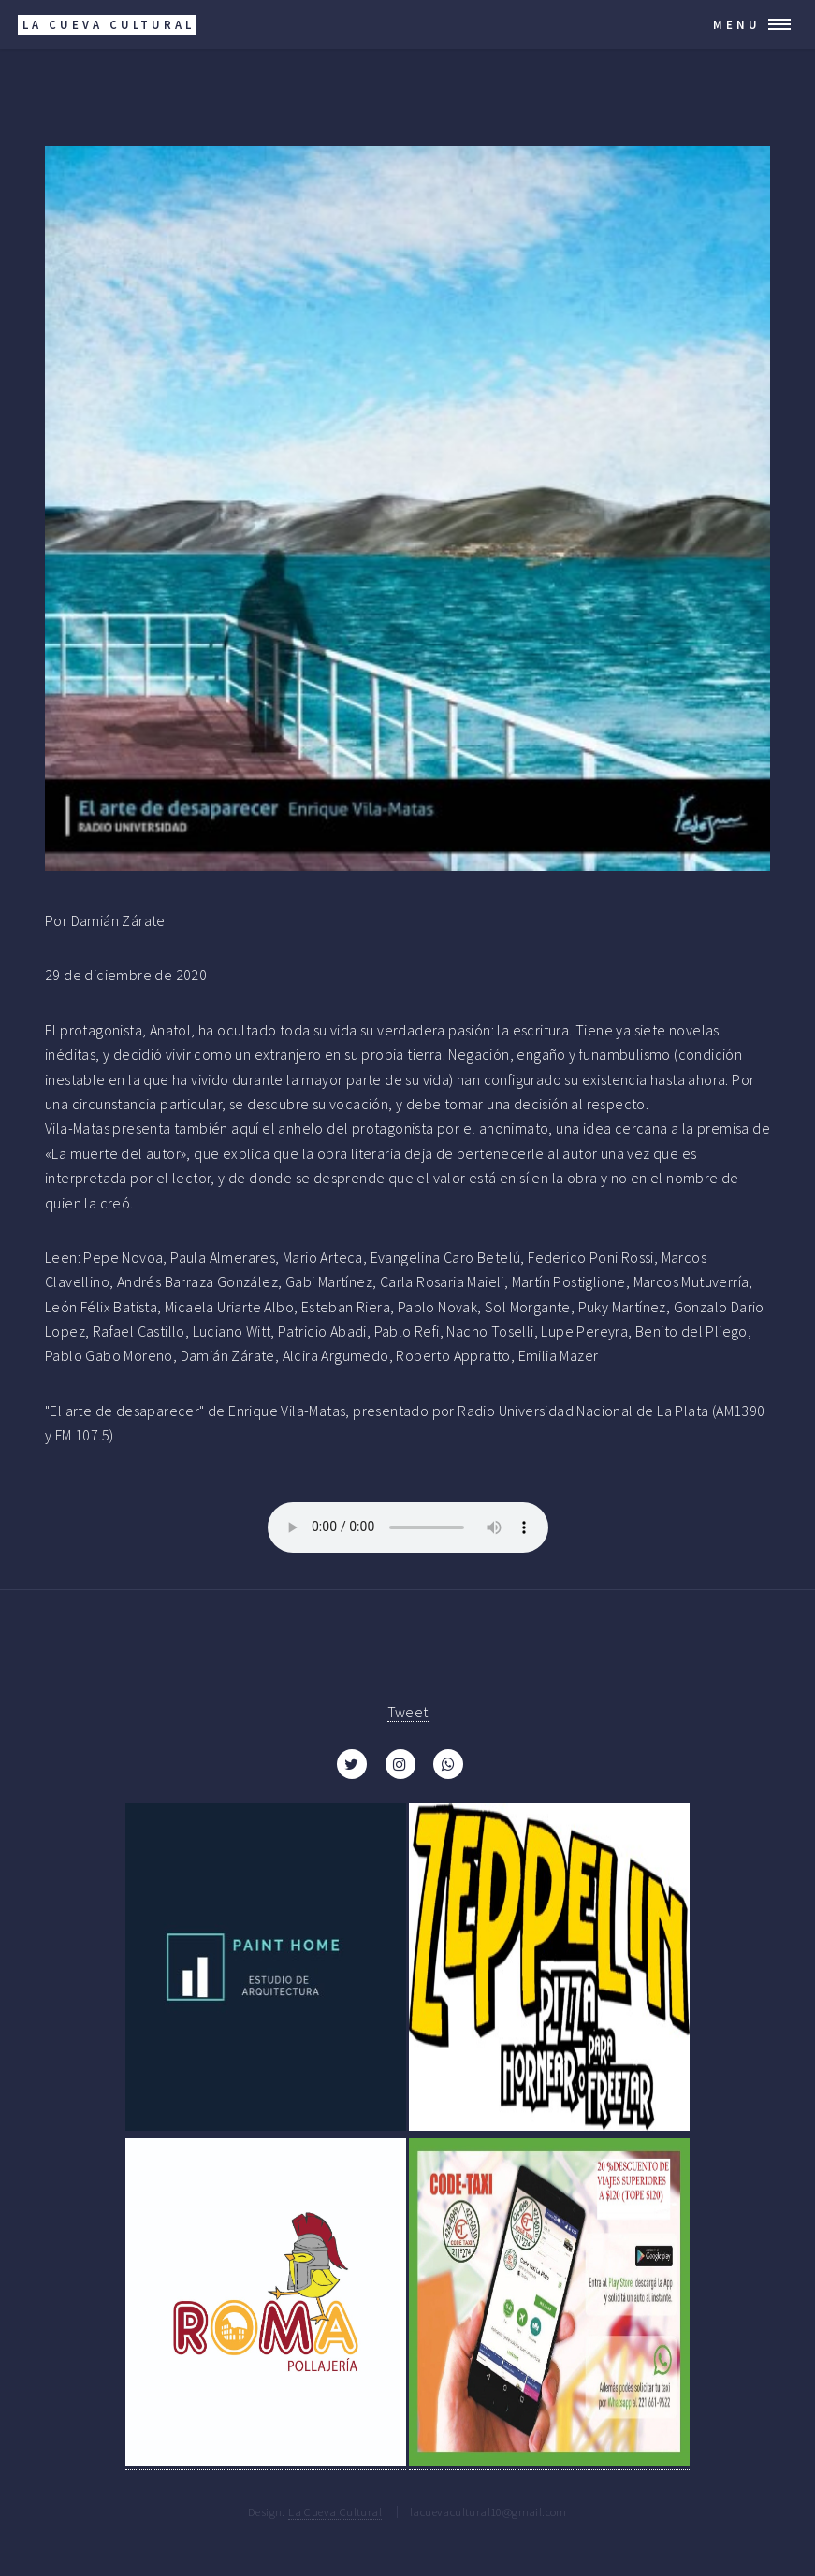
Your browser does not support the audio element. (408, 1527)
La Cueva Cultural (335, 2511)
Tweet (408, 1711)
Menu (737, 24)
